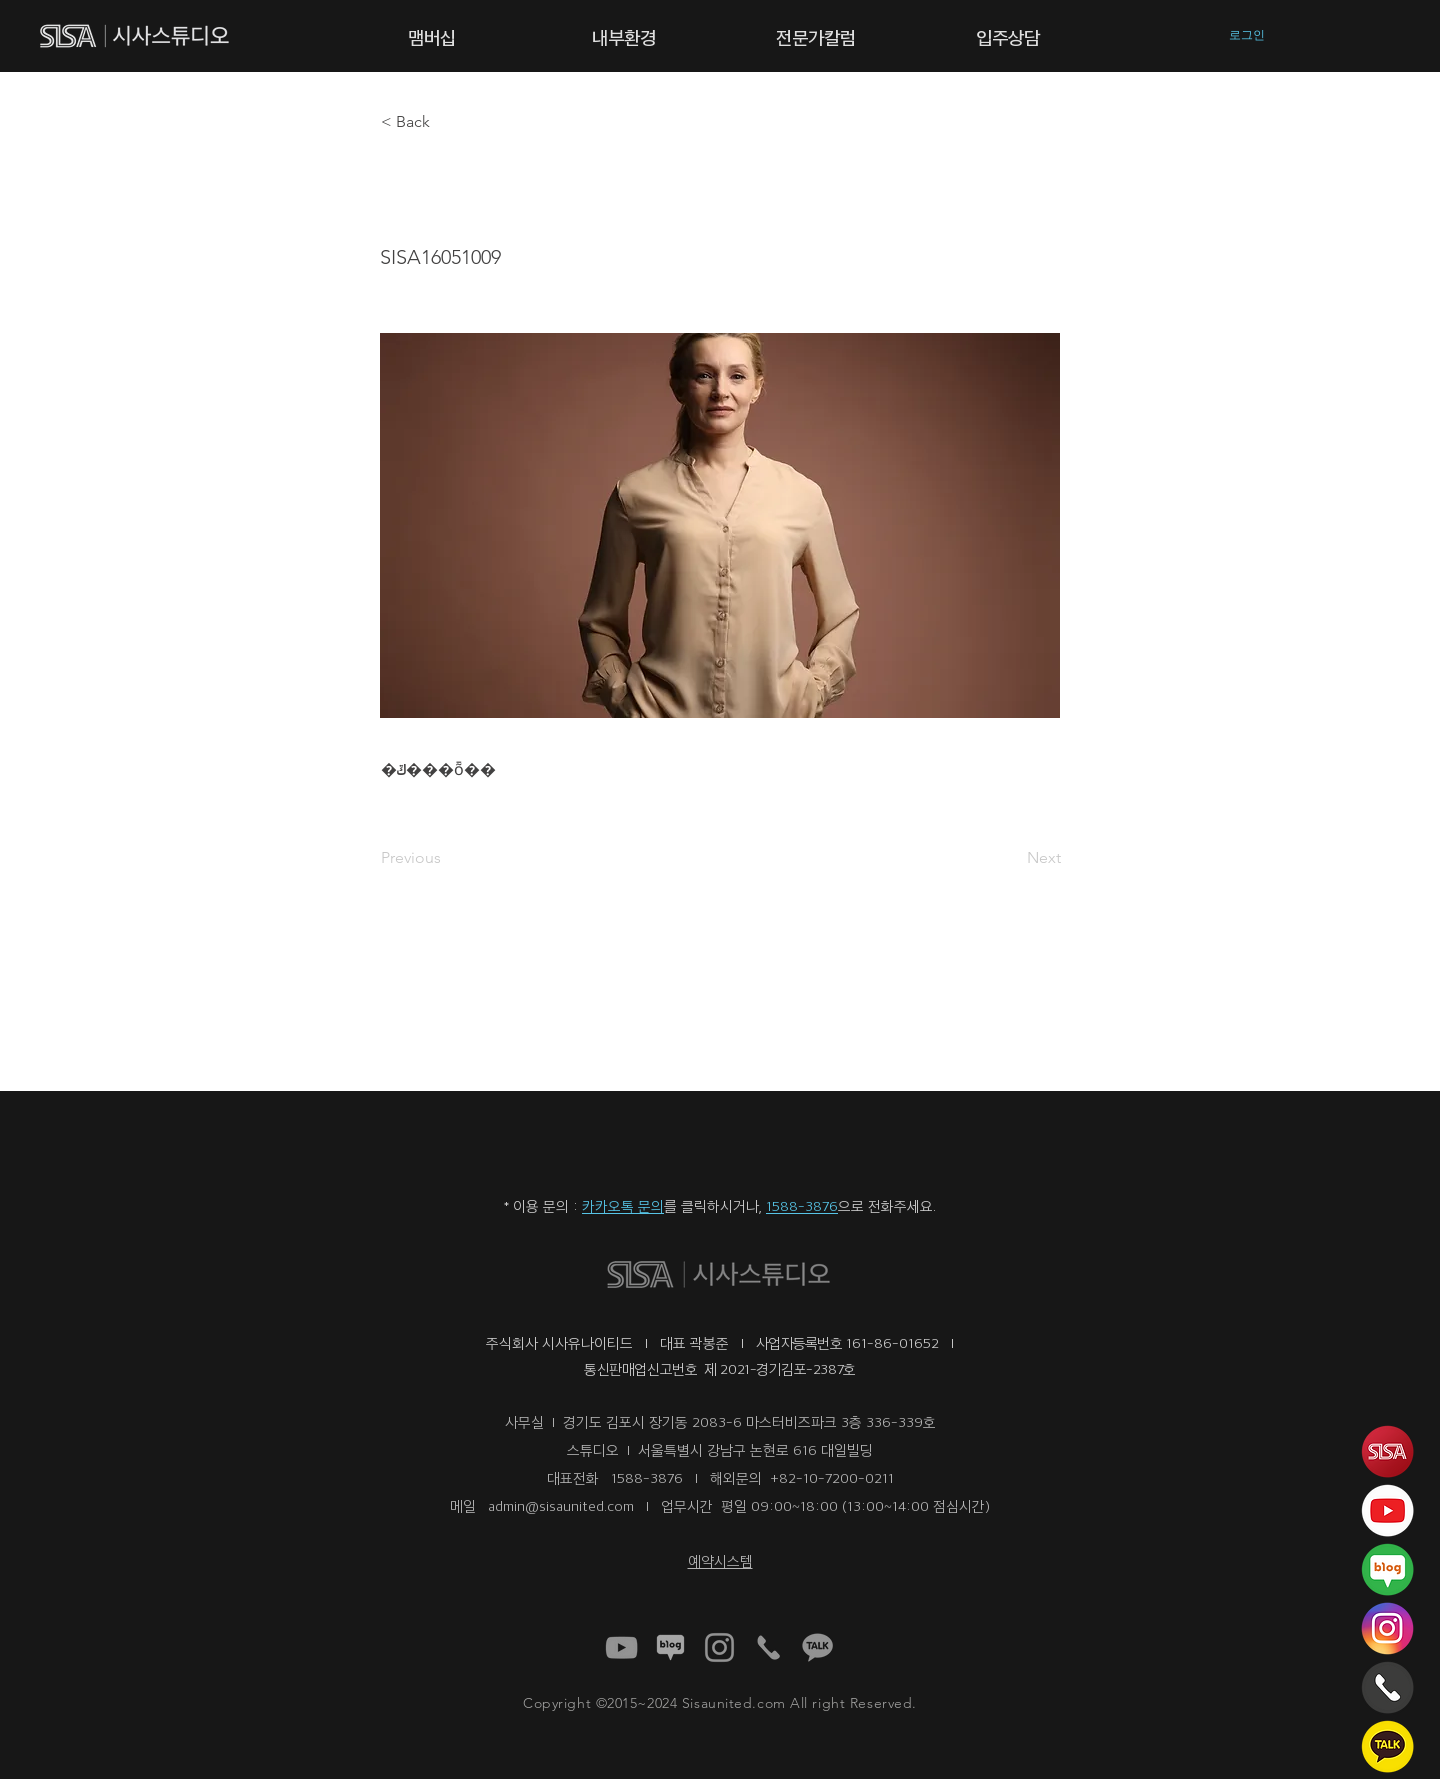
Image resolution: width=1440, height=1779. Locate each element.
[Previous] (447, 858)
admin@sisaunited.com (561, 1505)
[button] (432, 35)
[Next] (1011, 858)
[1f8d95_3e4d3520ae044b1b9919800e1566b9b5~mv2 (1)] (817, 1647)
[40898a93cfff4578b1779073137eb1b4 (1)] (719, 1647)
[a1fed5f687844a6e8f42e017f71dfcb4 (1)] (621, 1647)
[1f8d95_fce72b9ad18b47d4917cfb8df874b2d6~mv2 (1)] (768, 1647)
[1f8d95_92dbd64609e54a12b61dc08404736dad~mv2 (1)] (670, 1647)
